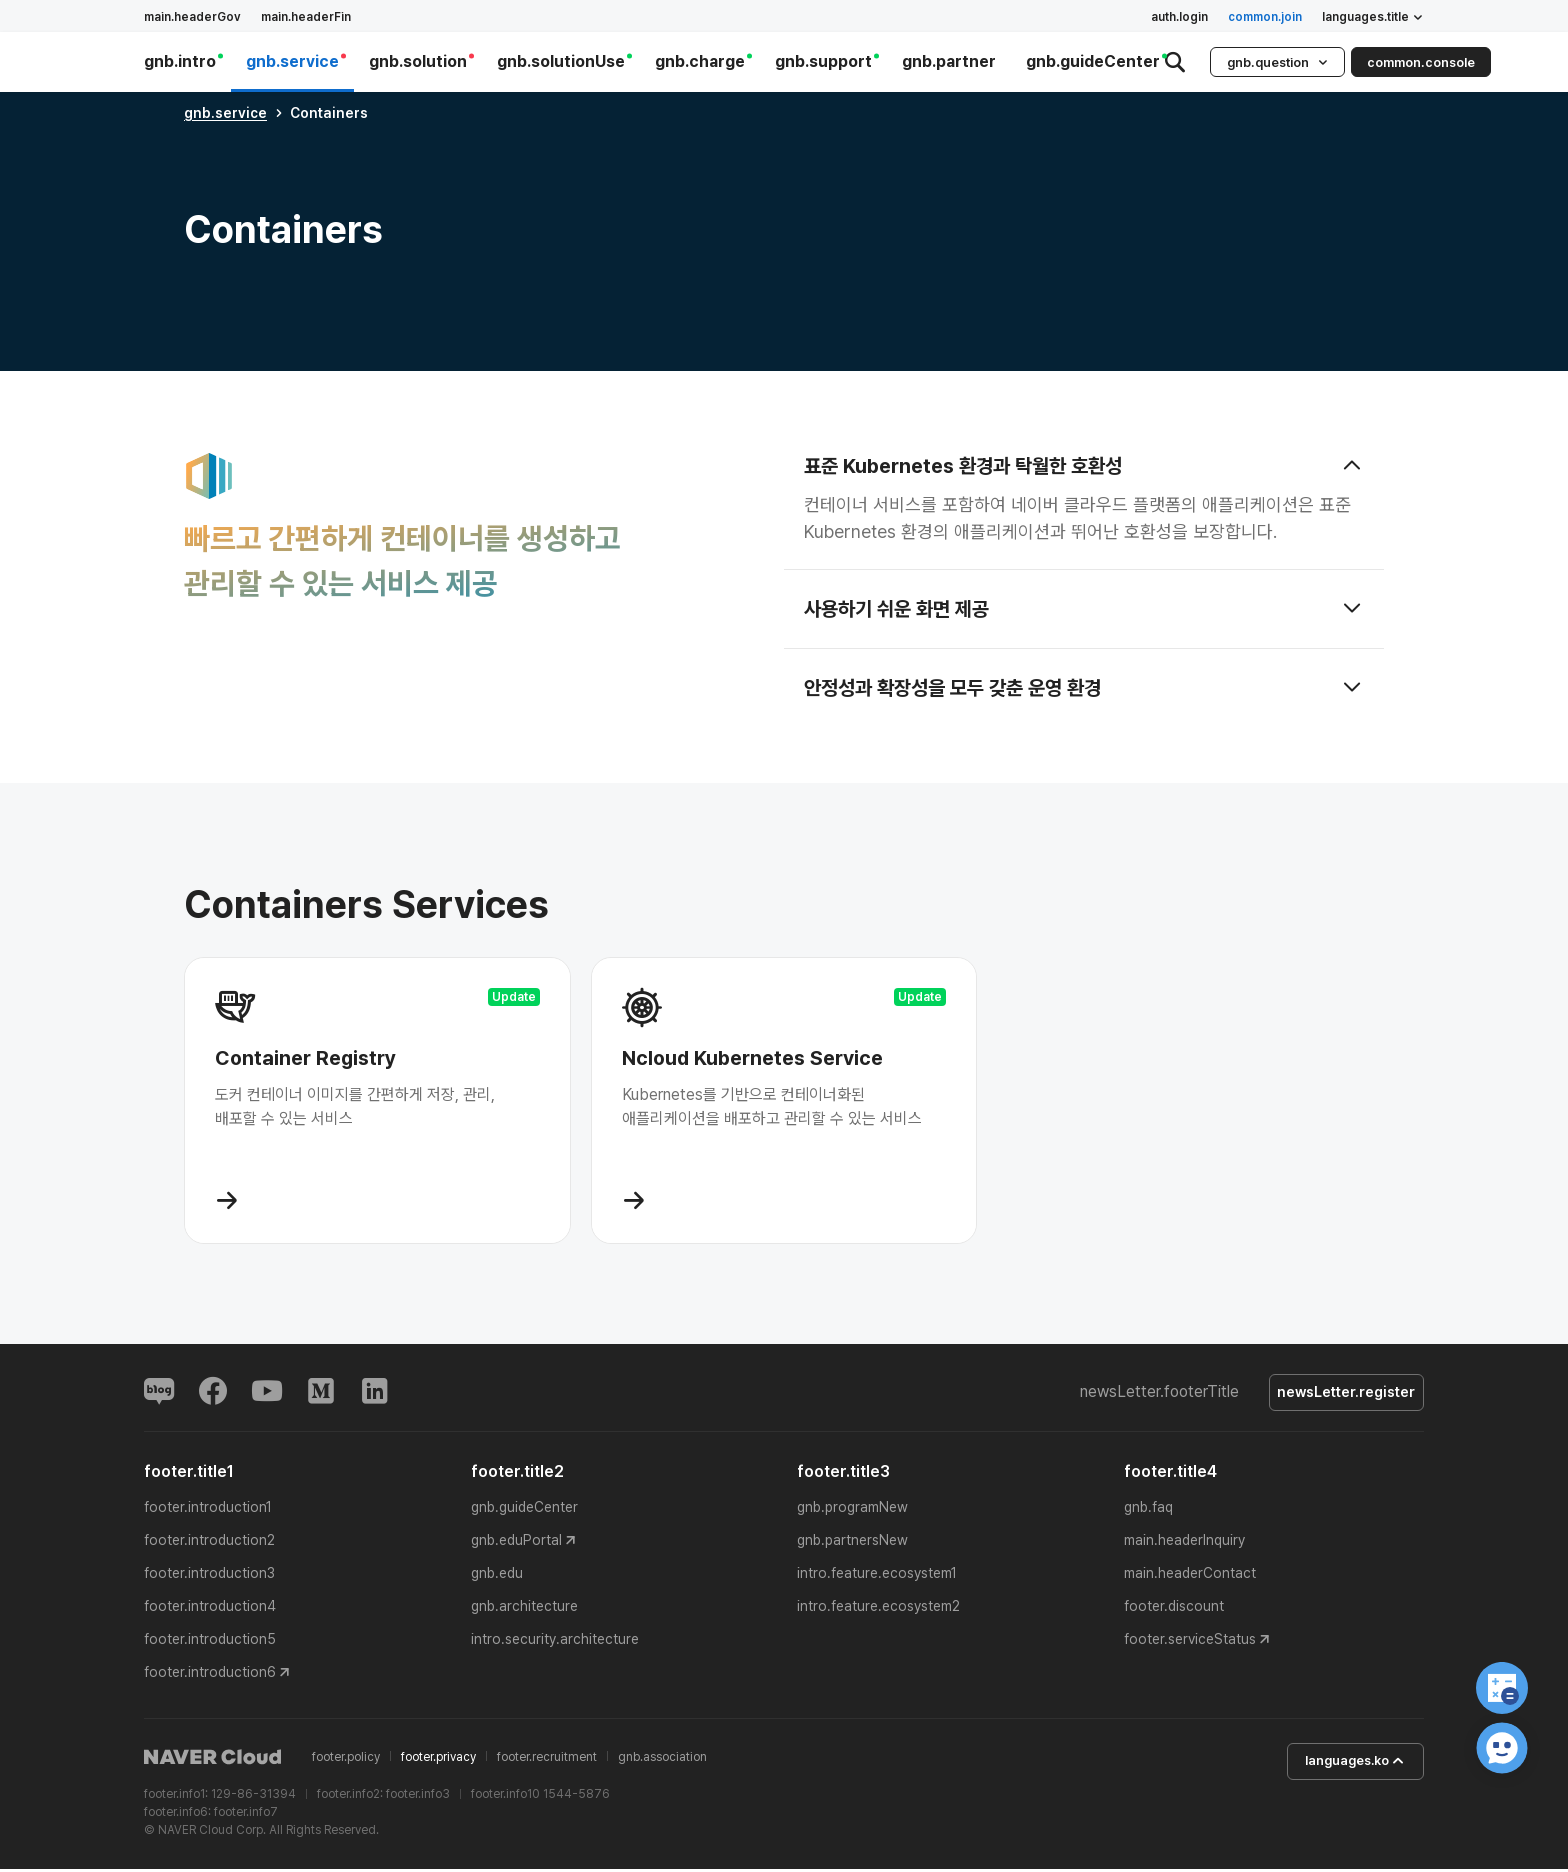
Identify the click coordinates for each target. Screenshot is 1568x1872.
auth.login (1179, 17)
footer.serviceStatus (1190, 1642)
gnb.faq (1148, 1510)
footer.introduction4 (210, 1609)
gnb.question (1277, 62)
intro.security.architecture (555, 1642)
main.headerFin (306, 17)
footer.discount (1174, 1609)
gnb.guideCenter (524, 1510)
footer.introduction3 (209, 1576)
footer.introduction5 (210, 1642)
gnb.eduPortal (516, 1543)
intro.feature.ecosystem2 (878, 1609)
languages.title (1373, 17)
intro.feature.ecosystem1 (877, 1576)
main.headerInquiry (1184, 1543)
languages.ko (1344, 1765)
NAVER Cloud (213, 1760)
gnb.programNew (852, 1510)
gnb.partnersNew (852, 1543)
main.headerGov (192, 17)
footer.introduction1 (208, 1510)
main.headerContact (1190, 1576)
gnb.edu (497, 1576)
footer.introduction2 (209, 1543)
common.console (1421, 62)
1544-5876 (576, 1797)
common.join (1265, 17)
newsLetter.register (1341, 1394)
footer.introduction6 (210, 1675)
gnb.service (225, 113)
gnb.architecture (524, 1609)
